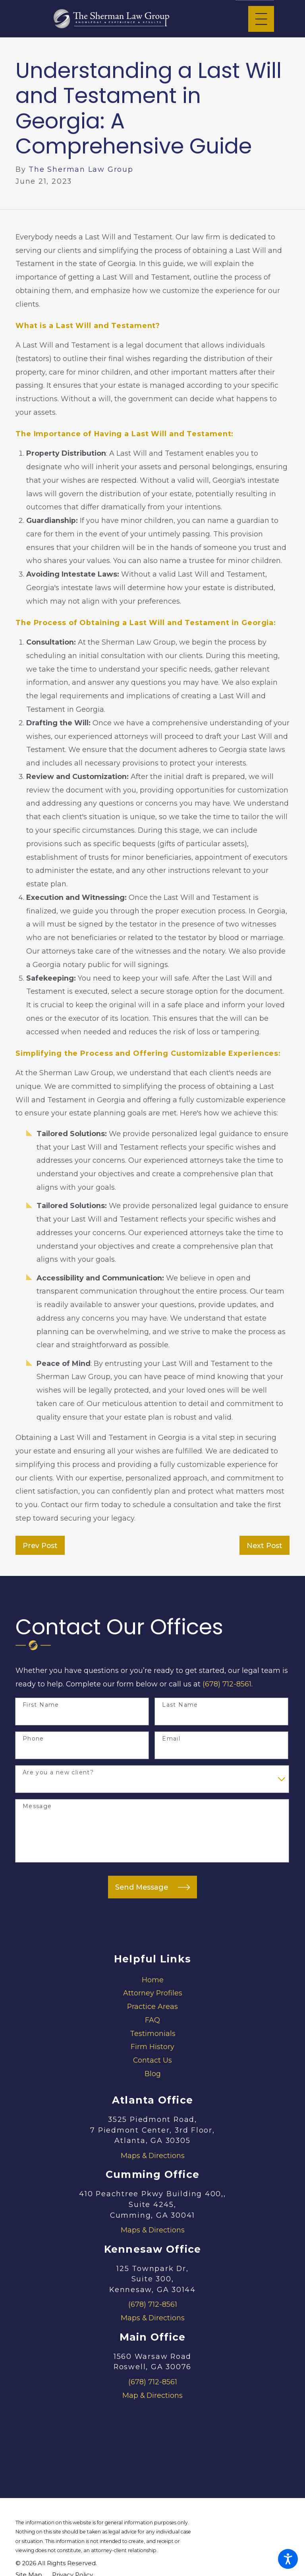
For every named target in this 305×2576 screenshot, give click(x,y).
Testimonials (153, 2033)
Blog (153, 2073)
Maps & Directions (153, 2155)
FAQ (152, 2020)
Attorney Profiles (152, 1993)
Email (171, 1738)
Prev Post (40, 1545)
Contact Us (152, 2060)
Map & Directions (152, 2395)
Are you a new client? (58, 1772)
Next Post (264, 1545)
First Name (41, 1705)
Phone (33, 1738)
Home (153, 1980)
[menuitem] (152, 1980)
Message (37, 1806)
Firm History (152, 2046)
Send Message (152, 1887)
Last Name (180, 1705)
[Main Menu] (261, 19)
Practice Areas (152, 2006)
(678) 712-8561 (227, 1684)
